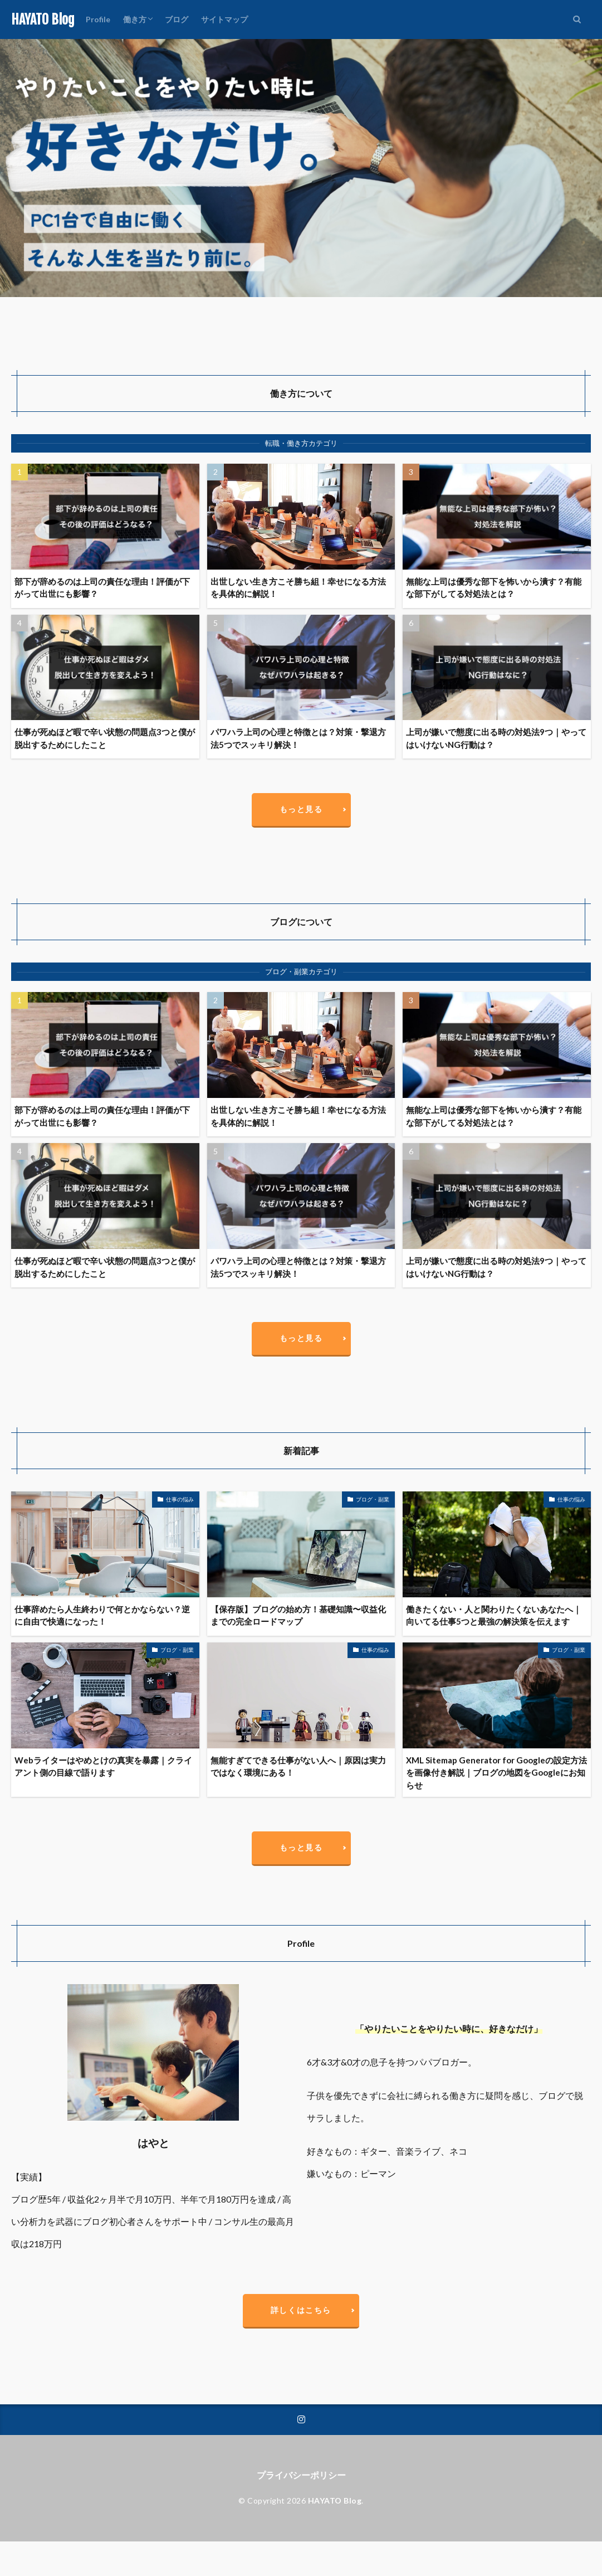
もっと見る (301, 809)
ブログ (176, 19)
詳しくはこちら (301, 2310)
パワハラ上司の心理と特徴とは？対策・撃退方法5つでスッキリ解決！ (298, 738)
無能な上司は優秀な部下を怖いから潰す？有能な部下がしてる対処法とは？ (493, 587)
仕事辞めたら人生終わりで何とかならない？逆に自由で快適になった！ (102, 1615)
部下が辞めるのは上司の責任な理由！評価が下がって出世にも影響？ (102, 587)
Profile (98, 19)
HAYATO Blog (43, 19)
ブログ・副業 (372, 1499)
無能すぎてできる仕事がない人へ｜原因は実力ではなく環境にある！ (298, 1766)
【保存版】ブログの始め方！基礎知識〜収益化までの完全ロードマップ (298, 1615)
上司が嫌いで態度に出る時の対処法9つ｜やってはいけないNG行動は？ (496, 738)
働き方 (134, 19)
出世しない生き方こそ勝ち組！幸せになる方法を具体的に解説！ (298, 587)
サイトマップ (224, 19)
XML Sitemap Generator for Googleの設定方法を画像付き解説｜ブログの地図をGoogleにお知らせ (496, 1772)
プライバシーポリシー (301, 2475)
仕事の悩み (180, 1499)
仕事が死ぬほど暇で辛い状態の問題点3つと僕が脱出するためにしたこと (104, 738)
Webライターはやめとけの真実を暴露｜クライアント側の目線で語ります (103, 1766)
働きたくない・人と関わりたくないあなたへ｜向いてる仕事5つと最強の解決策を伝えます (493, 1615)
